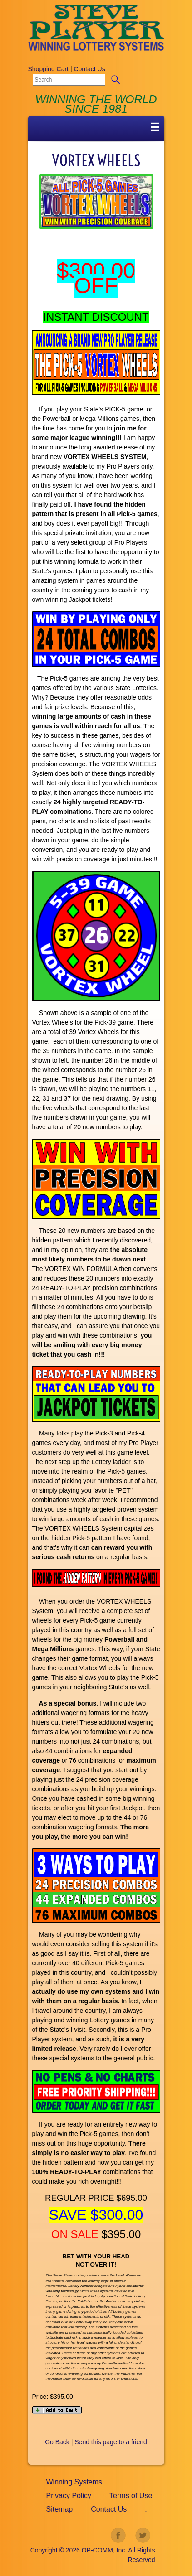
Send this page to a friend (110, 2442)
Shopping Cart (48, 68)
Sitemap (59, 2509)
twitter (143, 2535)
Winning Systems (74, 2482)
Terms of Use (130, 2495)
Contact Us (89, 68)
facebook (118, 2535)
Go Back (57, 2442)
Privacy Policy (69, 2495)
